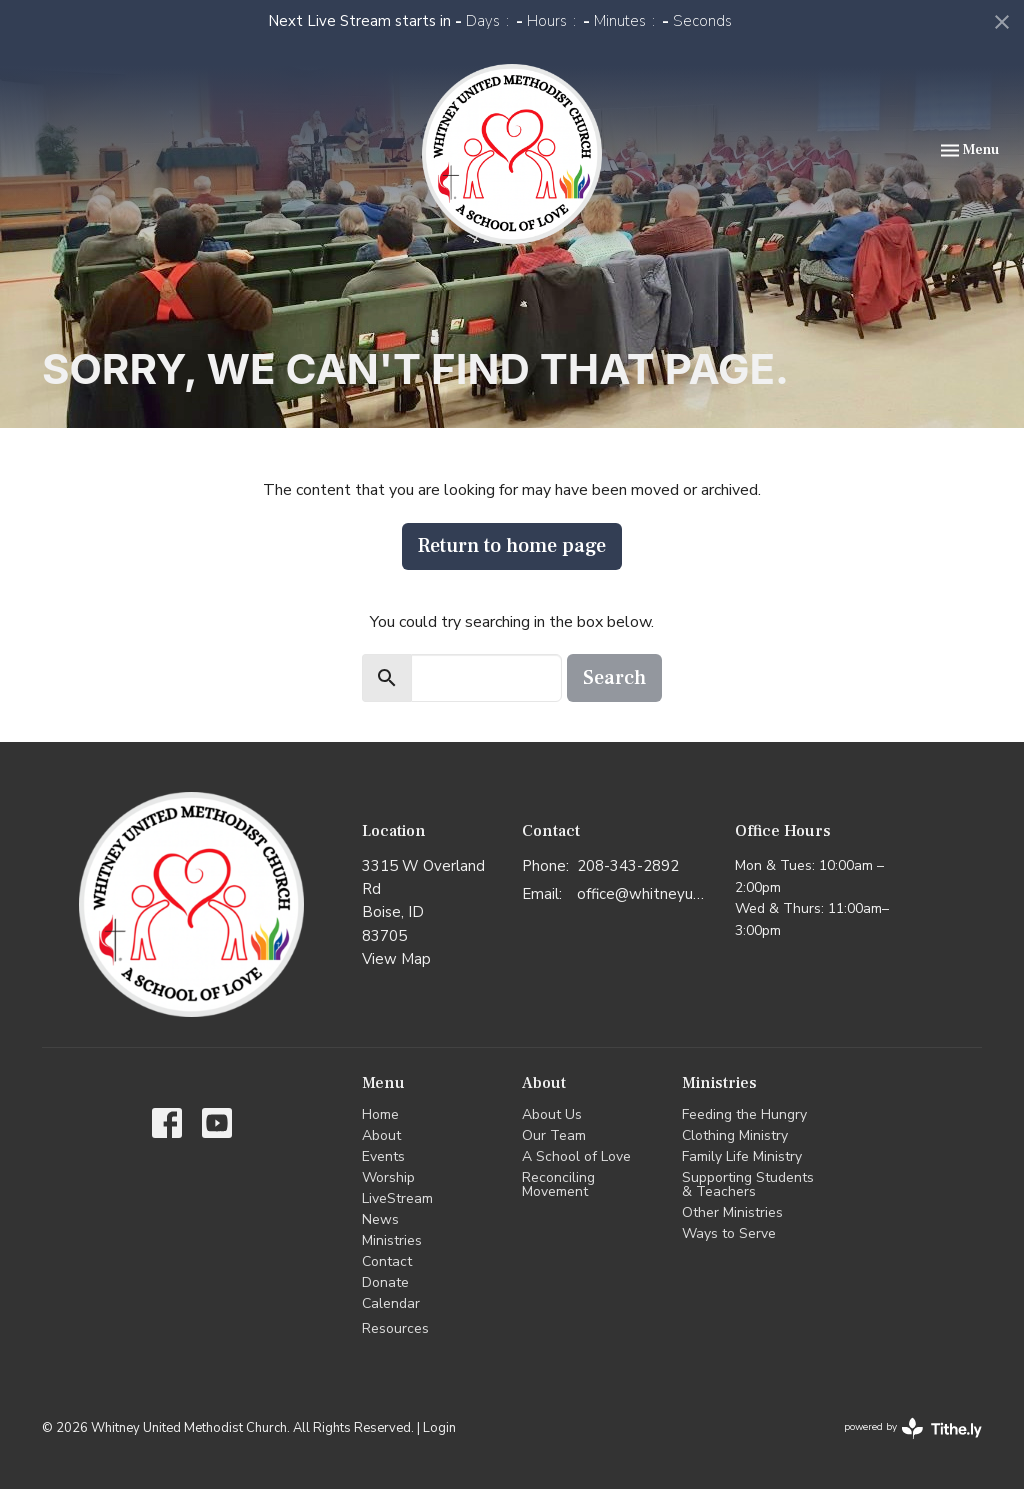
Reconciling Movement (558, 1184)
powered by (913, 1428)
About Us (552, 1114)
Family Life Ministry (742, 1156)
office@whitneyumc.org (646, 894)
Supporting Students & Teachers (748, 1184)
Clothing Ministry (735, 1135)
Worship (388, 1177)
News (380, 1219)
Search (614, 678)
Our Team (554, 1135)
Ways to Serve (729, 1233)
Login (439, 1428)
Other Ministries (732, 1212)
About (381, 1135)
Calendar (391, 1303)
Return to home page (512, 546)
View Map (396, 959)
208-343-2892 (628, 866)
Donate (385, 1282)
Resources (395, 1328)
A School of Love (576, 1156)
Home (380, 1114)
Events (383, 1156)
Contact (387, 1261)
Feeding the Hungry (744, 1114)
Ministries (392, 1240)
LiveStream (397, 1198)
